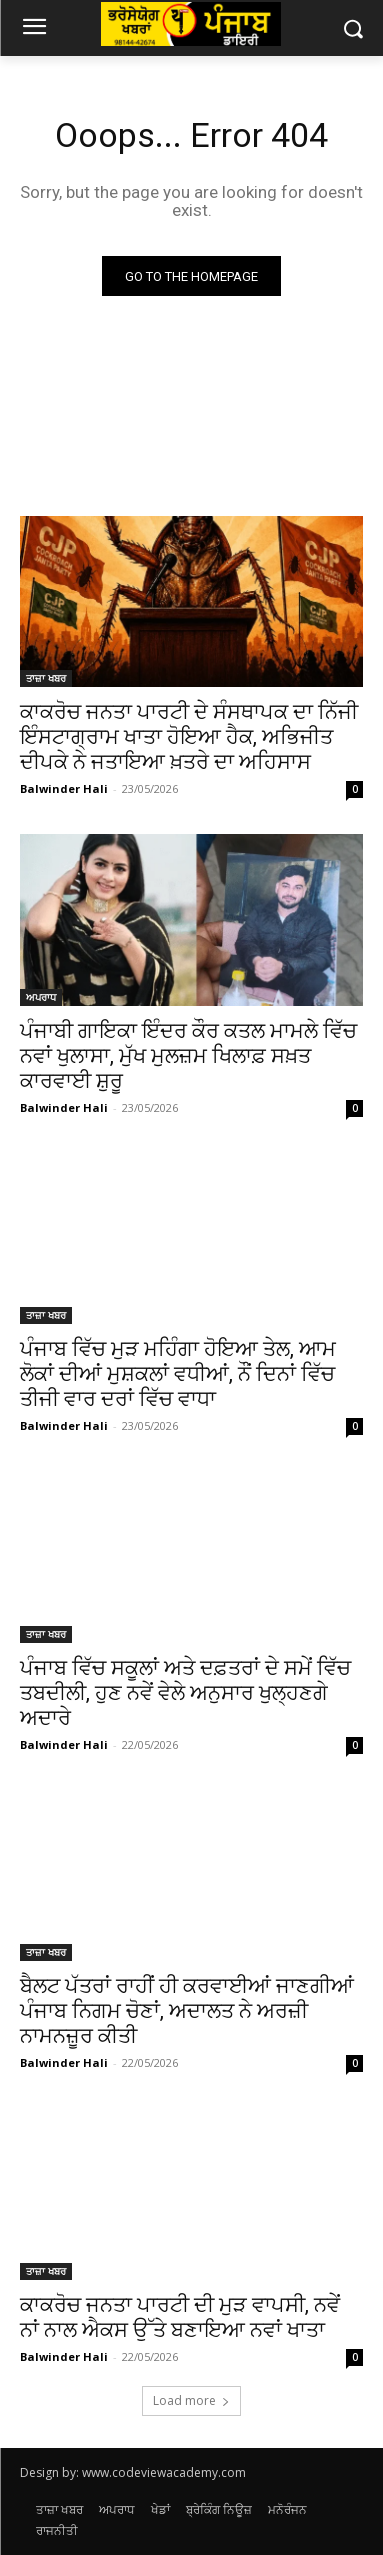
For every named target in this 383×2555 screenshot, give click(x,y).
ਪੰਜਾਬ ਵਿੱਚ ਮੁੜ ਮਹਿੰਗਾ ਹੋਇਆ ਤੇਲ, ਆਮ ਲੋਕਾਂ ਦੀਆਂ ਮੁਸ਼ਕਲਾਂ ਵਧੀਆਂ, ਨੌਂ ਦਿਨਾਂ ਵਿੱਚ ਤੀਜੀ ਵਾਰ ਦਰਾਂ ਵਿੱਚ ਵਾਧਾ (178, 1374)
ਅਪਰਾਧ (41, 997)
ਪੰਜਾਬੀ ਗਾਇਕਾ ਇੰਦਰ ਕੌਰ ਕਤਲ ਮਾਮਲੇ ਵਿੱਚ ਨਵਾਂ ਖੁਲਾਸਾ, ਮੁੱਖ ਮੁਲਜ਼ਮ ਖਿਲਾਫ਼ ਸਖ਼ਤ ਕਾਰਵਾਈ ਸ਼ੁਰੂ (188, 1056)
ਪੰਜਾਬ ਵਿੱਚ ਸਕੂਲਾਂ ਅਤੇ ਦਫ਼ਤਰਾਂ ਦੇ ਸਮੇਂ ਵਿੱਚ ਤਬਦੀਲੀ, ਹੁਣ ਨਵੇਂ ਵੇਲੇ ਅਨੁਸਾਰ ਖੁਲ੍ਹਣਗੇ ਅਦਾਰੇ (185, 1693)
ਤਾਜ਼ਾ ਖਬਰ (46, 678)
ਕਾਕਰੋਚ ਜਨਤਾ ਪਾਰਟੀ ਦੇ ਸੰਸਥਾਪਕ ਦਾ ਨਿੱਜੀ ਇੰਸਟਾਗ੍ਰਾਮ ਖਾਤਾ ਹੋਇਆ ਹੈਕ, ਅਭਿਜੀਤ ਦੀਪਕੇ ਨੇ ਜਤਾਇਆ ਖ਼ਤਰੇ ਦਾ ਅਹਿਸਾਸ (189, 737)
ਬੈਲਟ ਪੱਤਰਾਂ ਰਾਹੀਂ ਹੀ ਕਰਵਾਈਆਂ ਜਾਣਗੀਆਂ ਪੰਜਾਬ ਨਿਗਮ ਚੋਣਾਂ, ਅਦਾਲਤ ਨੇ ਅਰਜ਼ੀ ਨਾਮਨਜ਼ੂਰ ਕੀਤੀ (187, 2011)
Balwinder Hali (64, 788)
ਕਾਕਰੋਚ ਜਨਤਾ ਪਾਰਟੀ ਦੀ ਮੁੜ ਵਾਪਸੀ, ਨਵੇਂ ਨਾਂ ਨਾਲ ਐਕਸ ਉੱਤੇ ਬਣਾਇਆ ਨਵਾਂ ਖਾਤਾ (180, 2317)
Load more (191, 2400)
